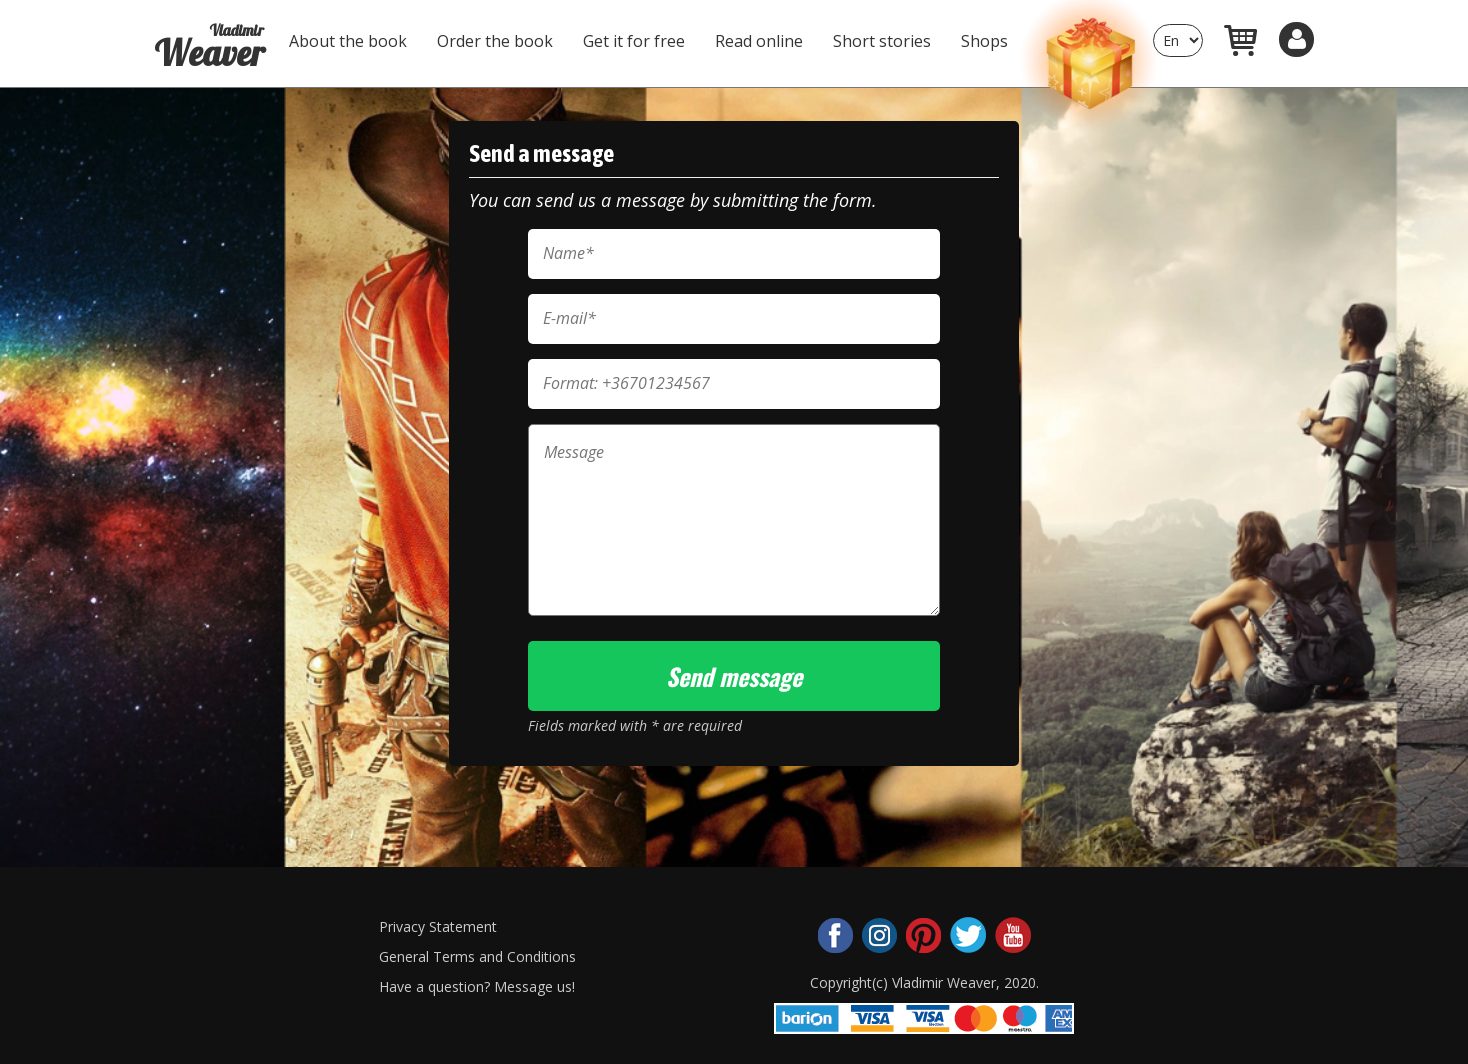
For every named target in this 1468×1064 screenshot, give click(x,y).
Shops (984, 41)
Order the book (495, 41)
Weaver (209, 38)
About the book (348, 41)
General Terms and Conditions (477, 956)
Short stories (882, 41)
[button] (1296, 39)
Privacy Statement (438, 926)
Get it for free (634, 41)
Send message (734, 676)
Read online (759, 41)
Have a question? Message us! (477, 986)
